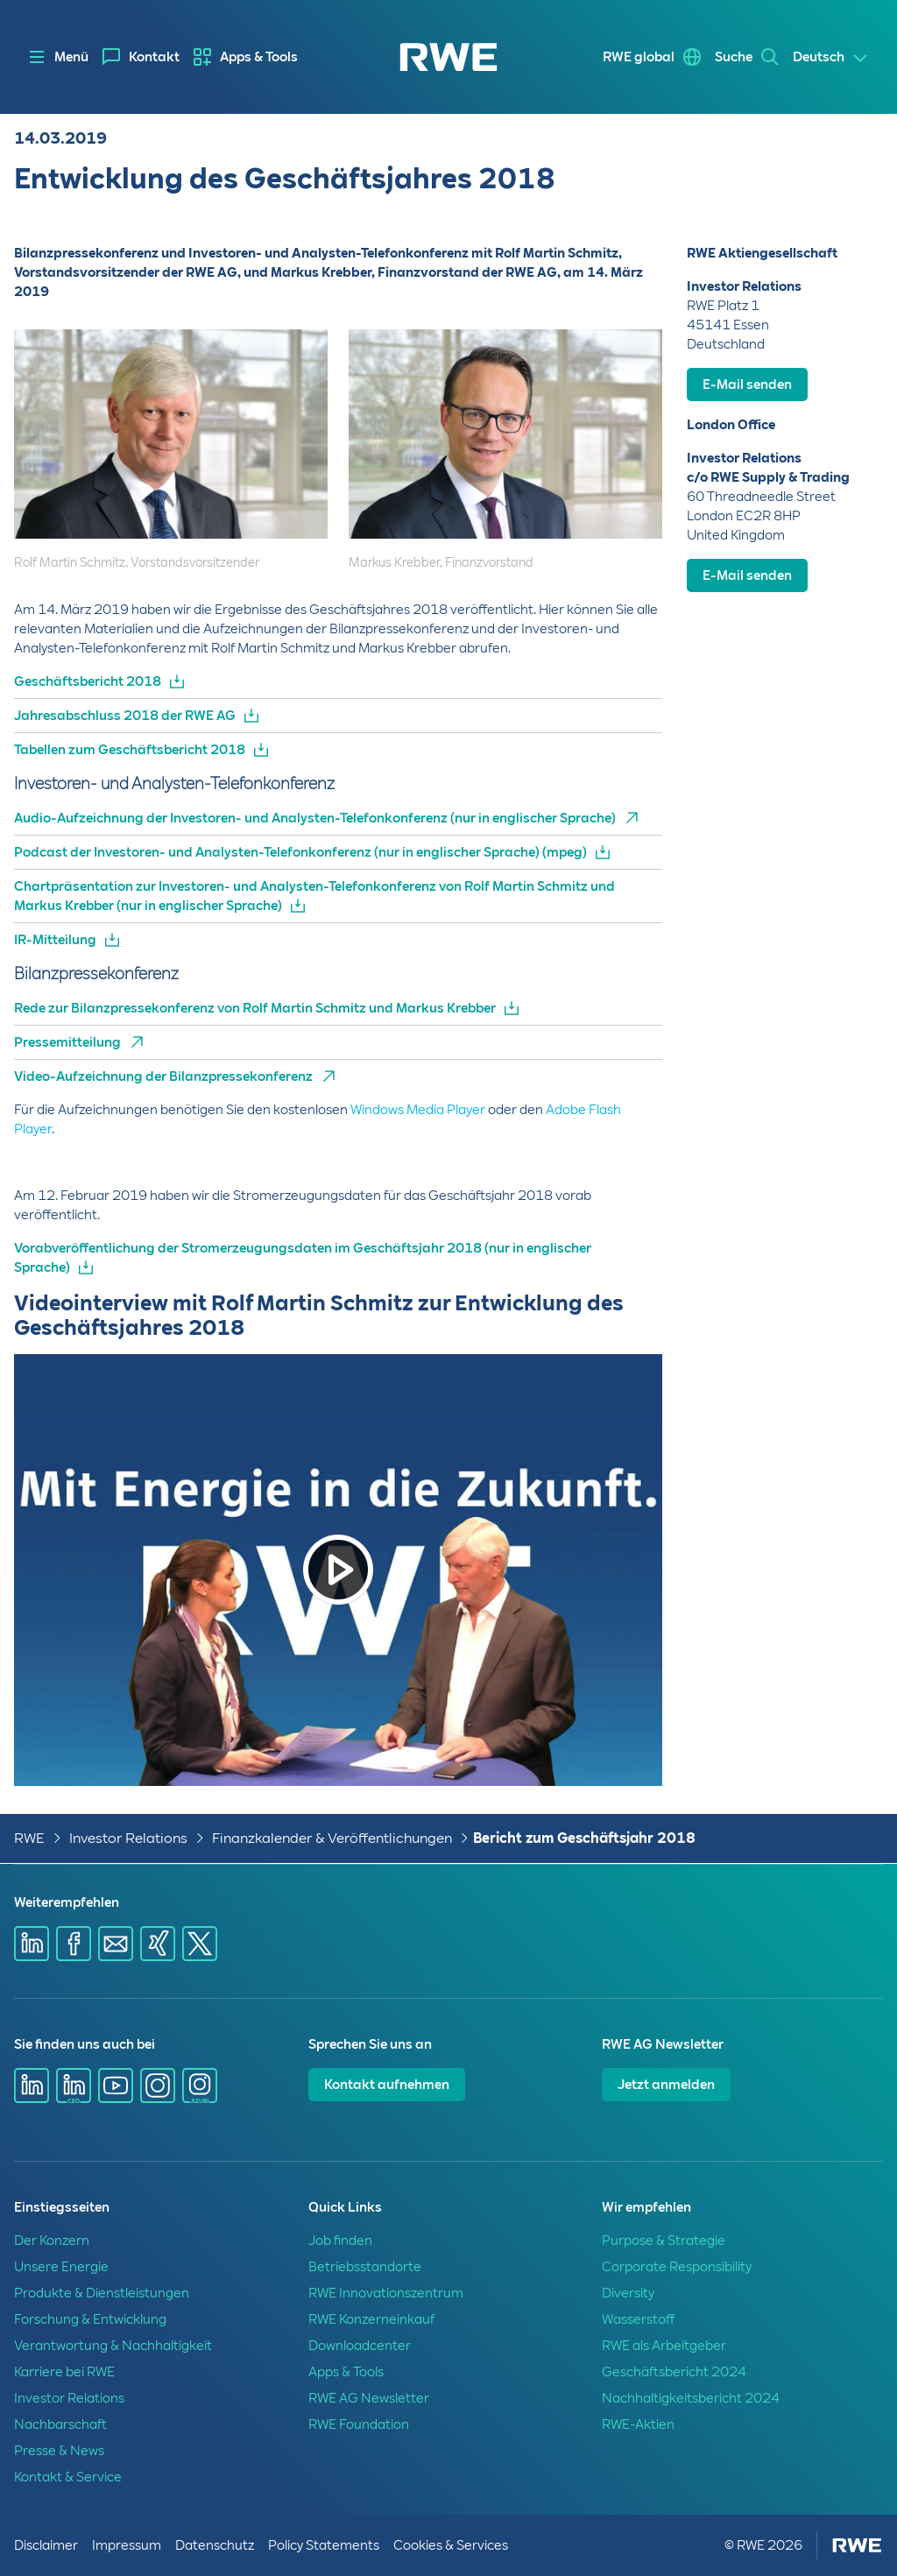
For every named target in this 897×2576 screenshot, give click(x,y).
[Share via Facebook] (73, 1943)
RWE (29, 1838)
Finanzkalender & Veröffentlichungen (332, 1838)
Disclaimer (46, 2545)
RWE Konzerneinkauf (371, 2319)
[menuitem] (141, 57)
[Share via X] (199, 1943)
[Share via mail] (115, 1943)
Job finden (340, 2240)
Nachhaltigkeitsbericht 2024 (691, 2398)
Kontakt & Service (68, 2477)
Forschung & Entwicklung (90, 2319)
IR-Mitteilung (55, 940)
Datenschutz (214, 2545)
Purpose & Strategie (663, 2240)
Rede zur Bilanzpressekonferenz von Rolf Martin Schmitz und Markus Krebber (255, 1008)
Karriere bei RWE (64, 2372)
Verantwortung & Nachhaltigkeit (113, 2346)
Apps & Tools (259, 57)
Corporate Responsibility (677, 2267)
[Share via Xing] (157, 1943)
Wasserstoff (638, 2319)
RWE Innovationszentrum (385, 2293)
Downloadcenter (359, 2346)
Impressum (126, 2545)
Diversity (628, 2293)
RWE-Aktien (638, 2424)
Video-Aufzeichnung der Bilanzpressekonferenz (163, 1076)
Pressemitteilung (67, 1042)
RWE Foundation (358, 2424)
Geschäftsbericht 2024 (674, 2372)
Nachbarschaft (60, 2424)
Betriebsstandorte (364, 2267)
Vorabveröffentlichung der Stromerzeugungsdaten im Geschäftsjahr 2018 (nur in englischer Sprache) (302, 1257)
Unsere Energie (61, 2267)
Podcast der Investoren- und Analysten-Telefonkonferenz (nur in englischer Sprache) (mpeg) (300, 852)
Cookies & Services (450, 2545)
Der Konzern (51, 2240)
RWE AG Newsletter (368, 2398)
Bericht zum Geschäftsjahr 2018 (584, 1838)
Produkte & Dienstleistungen (101, 2293)
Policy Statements (323, 2545)
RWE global (639, 57)
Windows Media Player (417, 1110)
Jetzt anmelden (666, 2085)
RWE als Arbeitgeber (664, 2346)
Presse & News (59, 2451)
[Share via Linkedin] (31, 1943)
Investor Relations (128, 1838)
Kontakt (154, 57)
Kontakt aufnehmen (386, 2085)
